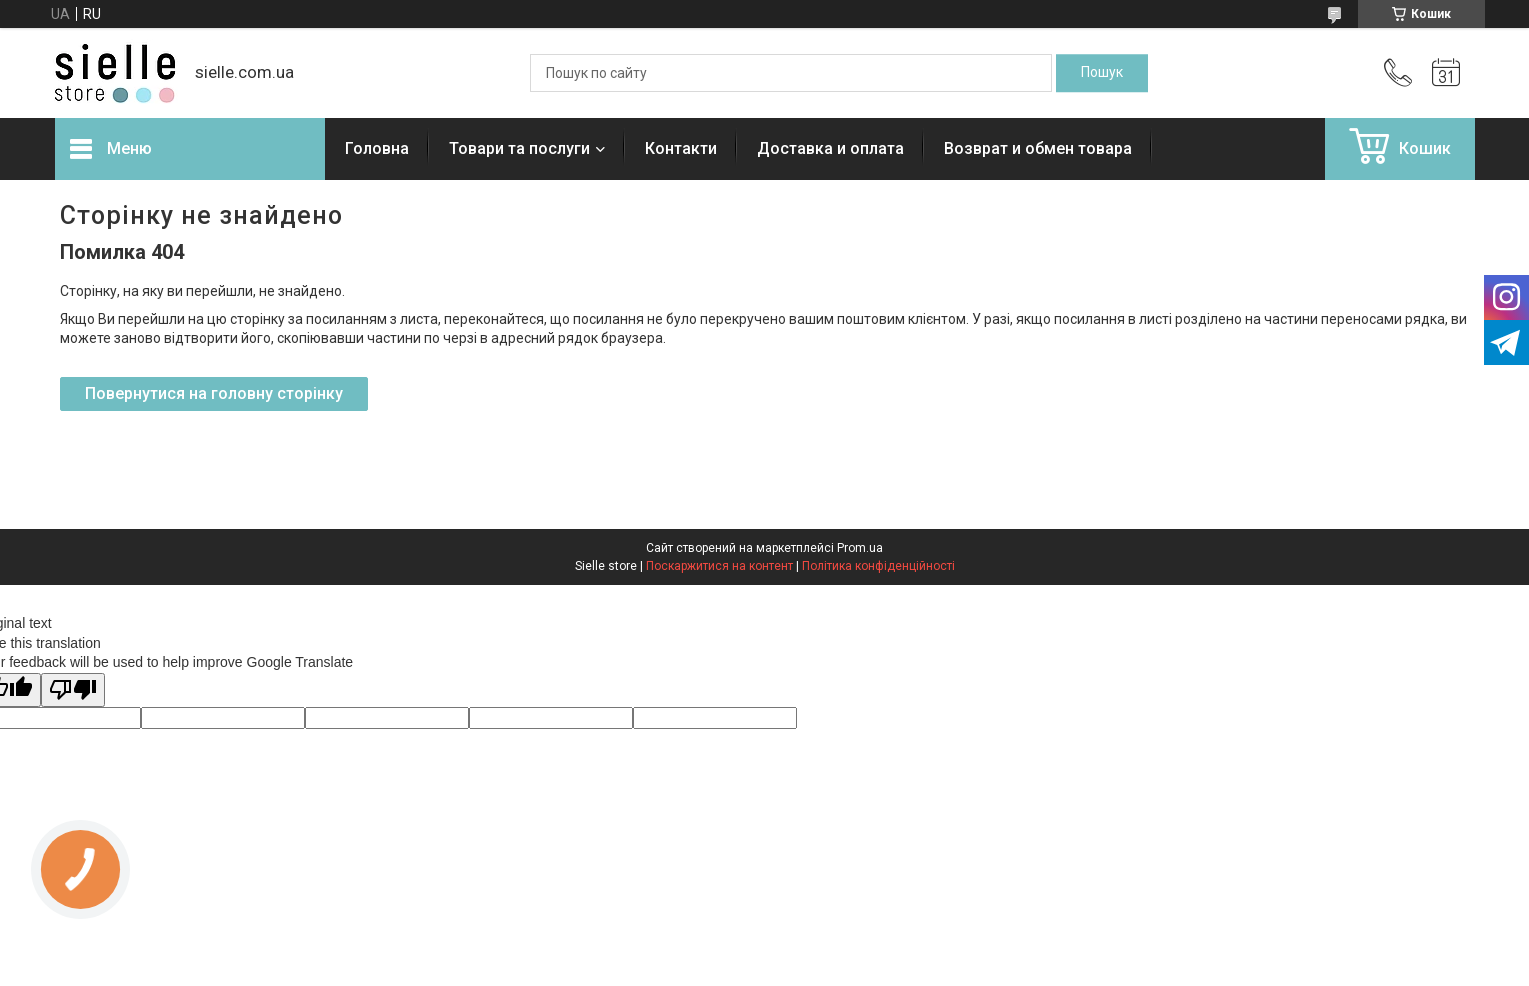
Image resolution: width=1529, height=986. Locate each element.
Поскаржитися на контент (719, 566)
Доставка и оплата (830, 148)
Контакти (681, 148)
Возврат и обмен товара (1038, 148)
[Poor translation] (73, 690)
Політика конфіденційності (878, 566)
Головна (377, 148)
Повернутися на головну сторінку (214, 393)
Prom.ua (860, 548)
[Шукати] (1102, 73)
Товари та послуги (519, 148)
